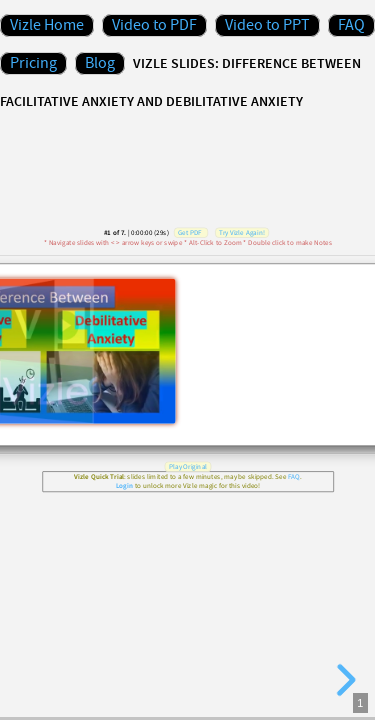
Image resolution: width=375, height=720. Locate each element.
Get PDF (189, 232)
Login (123, 487)
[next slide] (343, 680)
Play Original (187, 466)
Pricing (33, 63)
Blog (100, 63)
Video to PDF (154, 25)
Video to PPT (267, 25)
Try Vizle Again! (242, 232)
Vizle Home (47, 25)
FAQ (351, 25)
